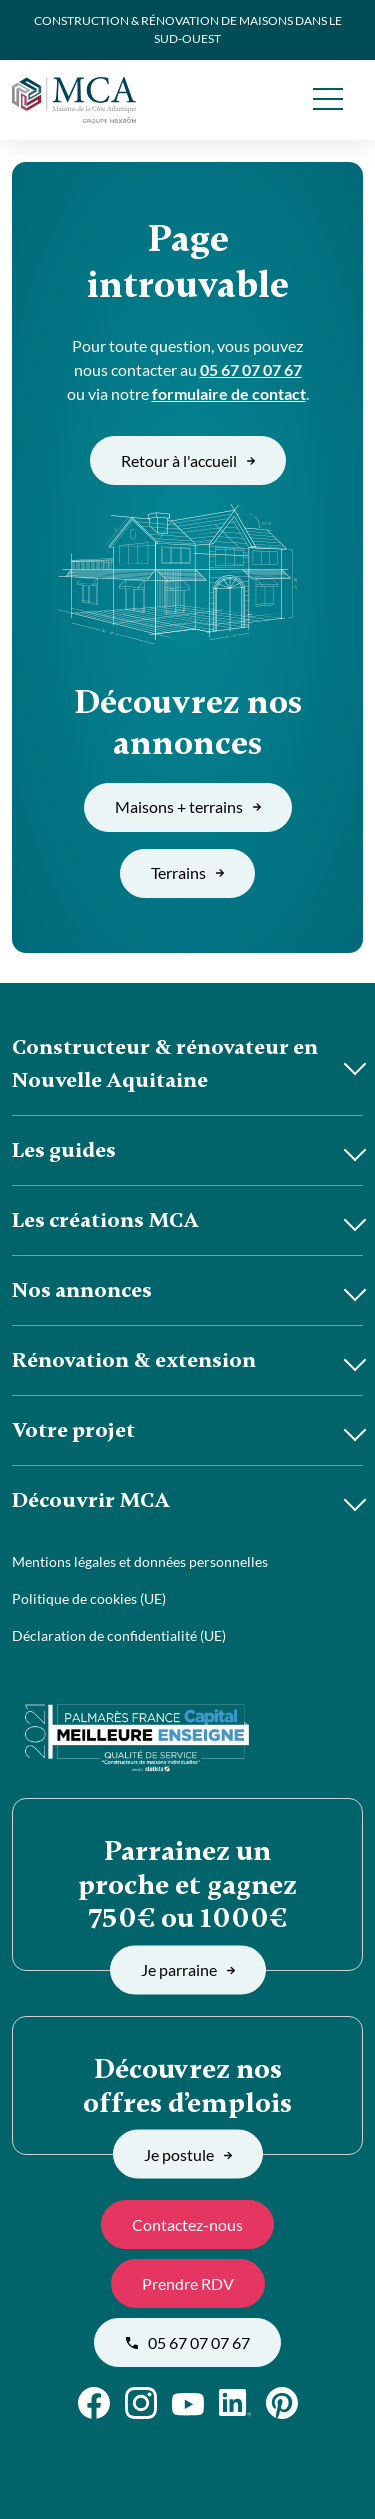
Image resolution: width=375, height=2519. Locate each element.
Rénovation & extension (134, 1360)
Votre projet (73, 1430)
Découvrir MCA (91, 1500)
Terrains (187, 872)
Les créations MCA (105, 1220)
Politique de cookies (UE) (89, 1598)
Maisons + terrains (188, 806)
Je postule (188, 2153)
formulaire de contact (229, 393)
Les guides (64, 1150)
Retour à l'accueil (188, 460)
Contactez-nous (187, 2224)
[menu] (327, 99)
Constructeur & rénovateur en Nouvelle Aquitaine (165, 1063)
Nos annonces (82, 1290)
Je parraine (188, 1969)
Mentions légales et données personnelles (140, 1561)
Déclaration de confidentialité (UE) (119, 1635)
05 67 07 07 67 (251, 369)
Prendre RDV (188, 2283)
